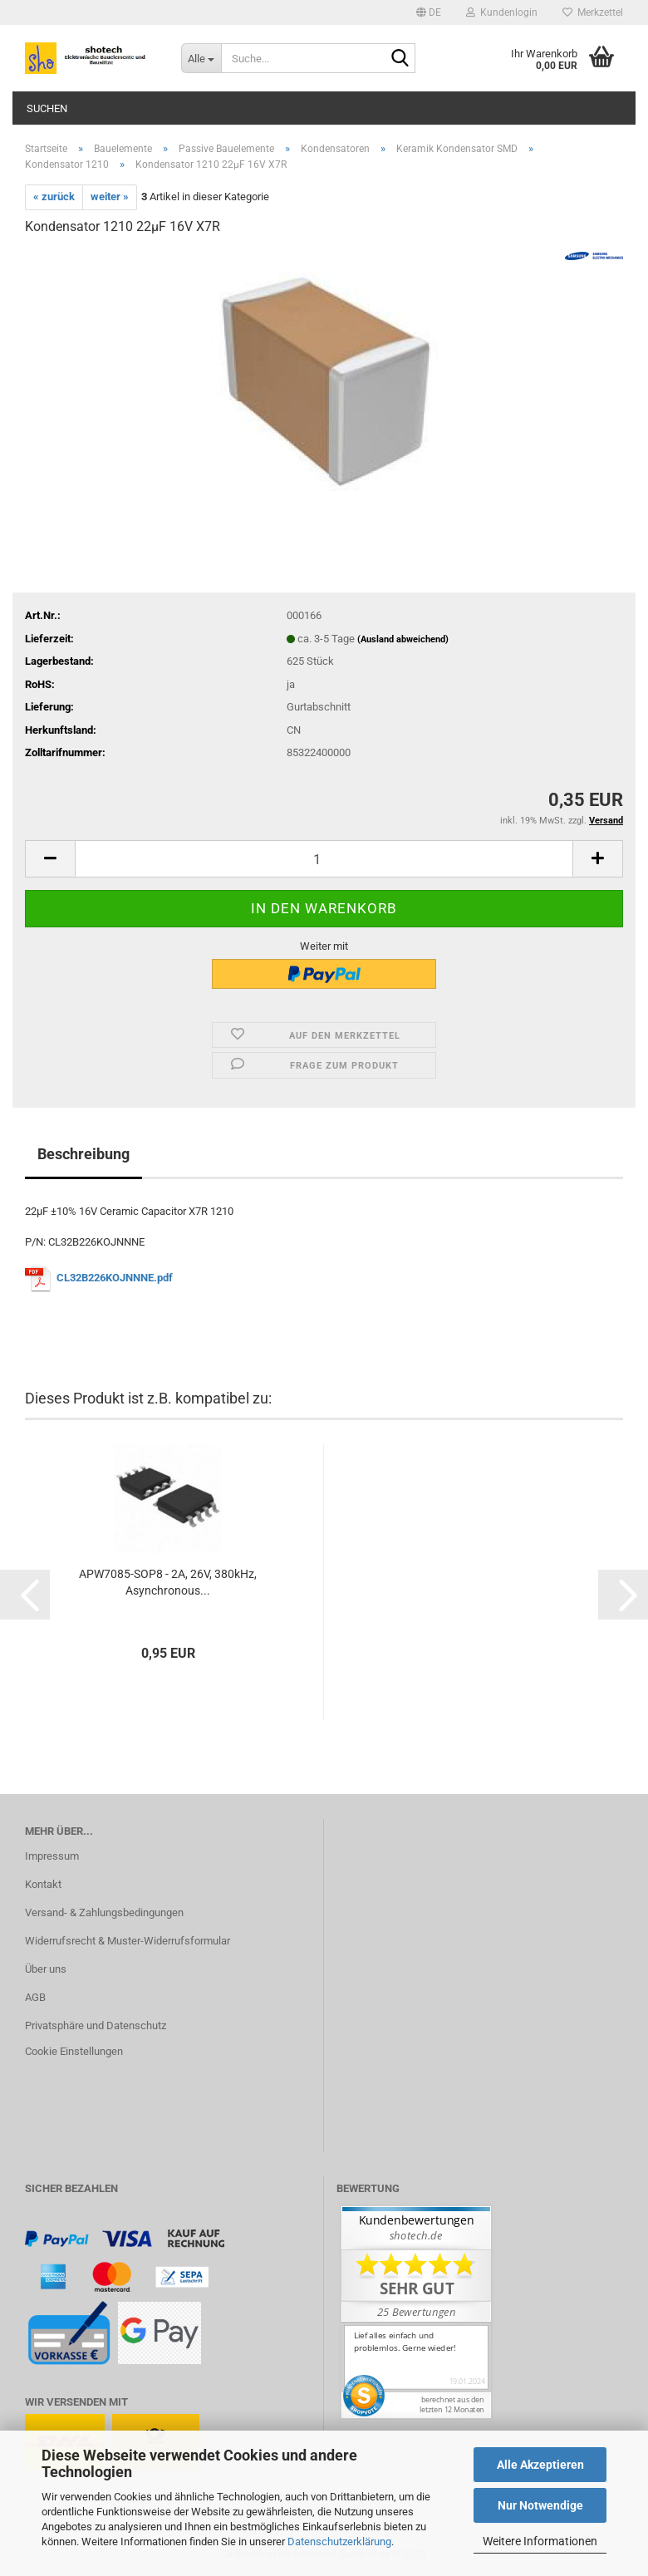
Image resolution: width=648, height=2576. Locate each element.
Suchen (47, 108)
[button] (429, 12)
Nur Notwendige (540, 2505)
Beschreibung (83, 1154)
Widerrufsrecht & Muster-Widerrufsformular (127, 1940)
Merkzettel (592, 12)
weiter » (110, 196)
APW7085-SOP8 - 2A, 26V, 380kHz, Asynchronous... (168, 1582)
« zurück (54, 196)
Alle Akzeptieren (540, 2464)
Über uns (45, 1969)
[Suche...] (201, 58)
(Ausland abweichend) (403, 639)
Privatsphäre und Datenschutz (95, 2025)
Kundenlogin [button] (502, 12)
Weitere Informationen (540, 2541)
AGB (35, 1997)
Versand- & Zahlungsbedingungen (104, 1912)
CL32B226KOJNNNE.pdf (114, 1278)
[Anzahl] (324, 859)
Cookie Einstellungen (74, 2051)
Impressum (52, 1856)
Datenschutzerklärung (339, 2541)
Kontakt (43, 1884)
